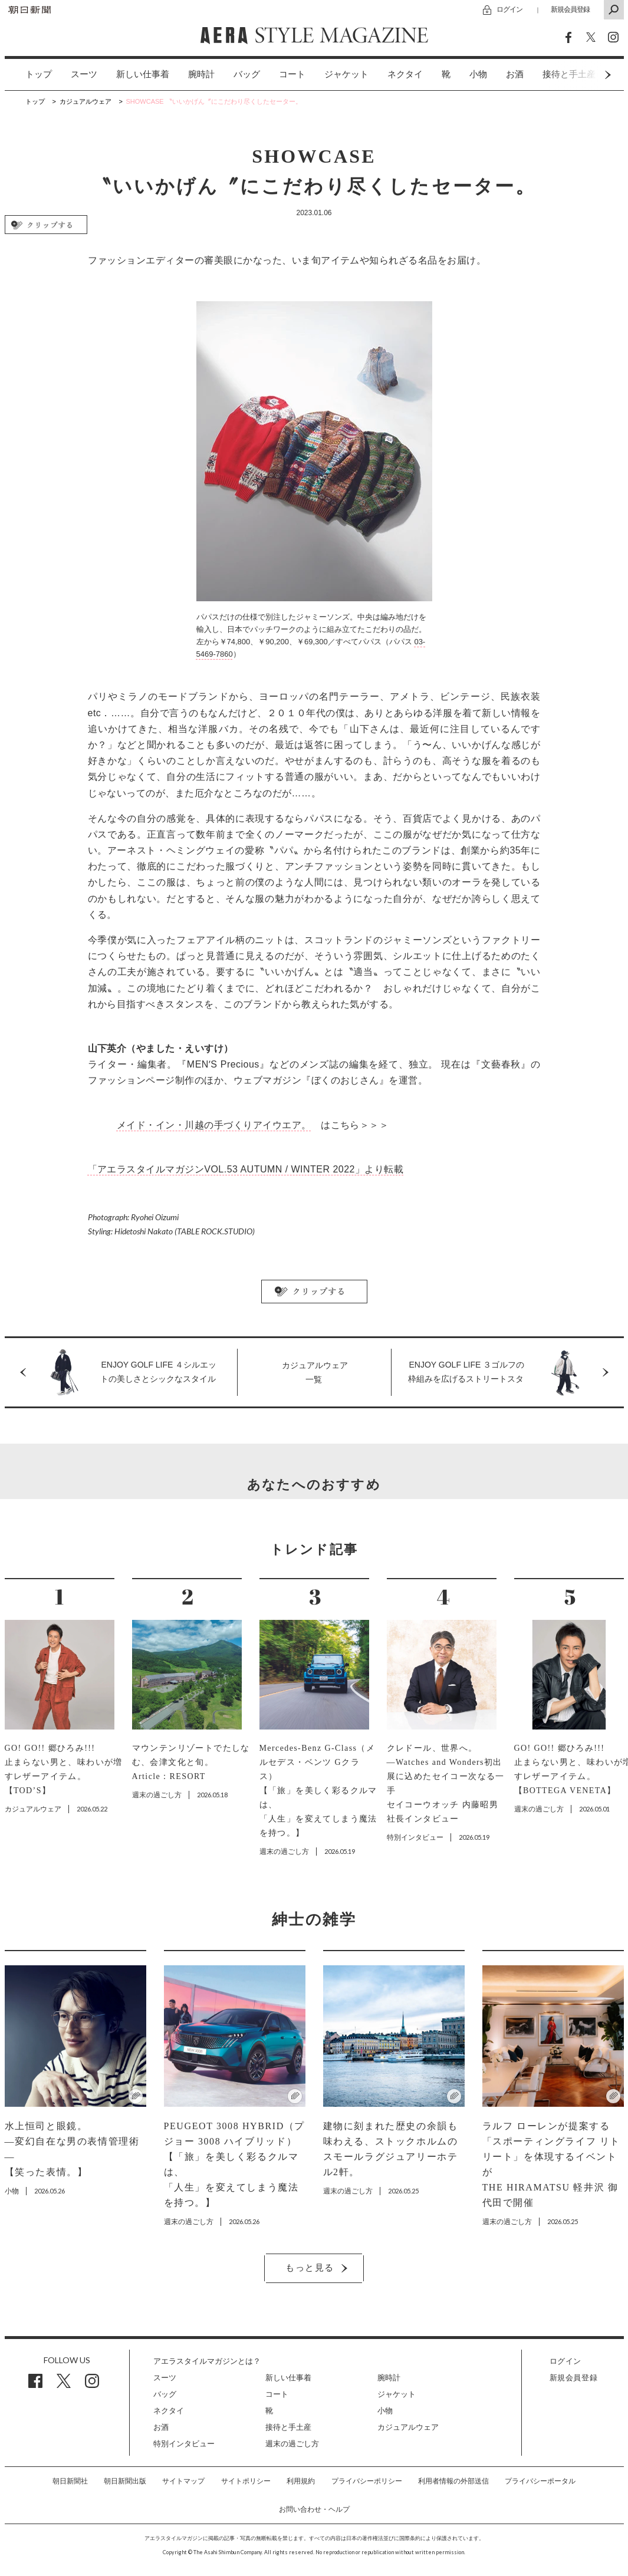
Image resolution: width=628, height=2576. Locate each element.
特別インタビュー (184, 2443)
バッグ (247, 74)
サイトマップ (183, 2481)
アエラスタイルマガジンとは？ (207, 2361)
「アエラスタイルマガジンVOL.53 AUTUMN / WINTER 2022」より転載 (246, 1169)
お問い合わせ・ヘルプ (314, 2509)
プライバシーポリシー (366, 2481)
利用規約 (301, 2481)
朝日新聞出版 (125, 2481)
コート (292, 74)
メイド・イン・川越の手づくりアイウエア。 (214, 1125)
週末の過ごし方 (292, 2443)
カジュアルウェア (408, 2427)
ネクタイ (405, 74)
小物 (478, 74)
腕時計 (201, 74)
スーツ (84, 74)
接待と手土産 (288, 2427)
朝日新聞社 (70, 2481)
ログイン (509, 9)
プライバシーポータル (540, 2481)
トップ (38, 74)
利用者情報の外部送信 (453, 2481)
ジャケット (346, 74)
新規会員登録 (570, 9)
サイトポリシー (246, 2481)
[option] (29, 74)
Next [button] (585, 74)
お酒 (515, 74)
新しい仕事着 (142, 74)
